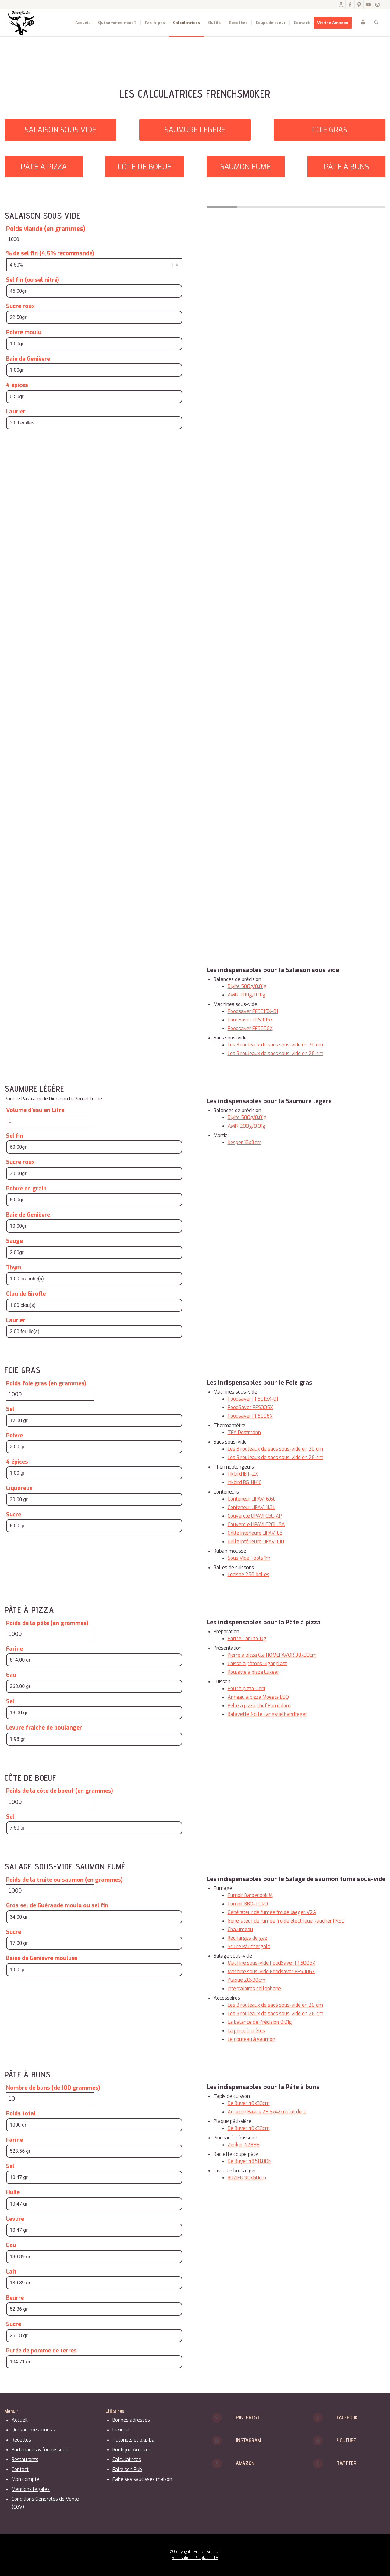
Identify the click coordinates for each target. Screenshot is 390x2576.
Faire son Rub (127, 2469)
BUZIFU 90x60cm (247, 2177)
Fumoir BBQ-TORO (248, 1904)
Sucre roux (20, 306)
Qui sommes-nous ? (34, 2430)
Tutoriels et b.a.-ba (133, 2440)
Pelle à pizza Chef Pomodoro (259, 1705)
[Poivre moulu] (94, 343)
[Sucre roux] (94, 317)
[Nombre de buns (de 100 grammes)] (50, 2098)
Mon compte (25, 2479)
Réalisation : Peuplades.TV (195, 2557)
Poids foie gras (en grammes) (46, 1383)
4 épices (17, 385)
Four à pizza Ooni (246, 1688)
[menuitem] (82, 22)
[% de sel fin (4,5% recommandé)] (94, 264)
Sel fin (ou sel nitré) (32, 280)
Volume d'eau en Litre (35, 1110)
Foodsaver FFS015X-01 (253, 1011)
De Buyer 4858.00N (249, 2161)
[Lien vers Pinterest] (359, 4)
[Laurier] (94, 422)
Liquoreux (19, 1488)
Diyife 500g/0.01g (247, 986)
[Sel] (94, 1420)
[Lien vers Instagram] (377, 4)
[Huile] (94, 2203)
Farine (14, 1648)
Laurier (15, 411)
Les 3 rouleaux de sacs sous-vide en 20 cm (275, 1045)
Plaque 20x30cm (246, 1980)
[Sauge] (94, 1252)
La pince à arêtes (246, 2030)
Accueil (20, 2420)
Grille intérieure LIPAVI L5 (255, 1533)
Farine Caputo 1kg (247, 1638)
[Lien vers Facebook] (350, 4)
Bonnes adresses (131, 2420)
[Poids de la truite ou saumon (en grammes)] (50, 1890)
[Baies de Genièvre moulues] (94, 1969)
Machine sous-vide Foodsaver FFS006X (271, 1971)
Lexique (120, 2430)
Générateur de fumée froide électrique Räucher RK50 (286, 1921)
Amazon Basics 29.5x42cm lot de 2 (267, 2112)
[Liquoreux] (94, 1499)
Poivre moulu (23, 332)
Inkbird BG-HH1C (244, 1482)
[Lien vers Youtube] (368, 4)
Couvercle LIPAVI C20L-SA (256, 1524)
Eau (11, 1675)
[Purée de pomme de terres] (94, 2361)
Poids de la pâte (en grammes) (47, 1623)
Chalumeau (240, 1929)
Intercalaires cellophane (254, 1988)
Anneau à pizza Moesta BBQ (258, 1697)
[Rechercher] (376, 22)
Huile (13, 2192)
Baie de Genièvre (28, 359)
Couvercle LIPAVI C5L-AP (255, 1516)
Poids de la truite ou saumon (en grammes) (64, 1880)
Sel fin (14, 1136)
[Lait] (94, 2282)
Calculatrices (126, 2459)
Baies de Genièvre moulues (42, 1958)
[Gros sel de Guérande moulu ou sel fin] (94, 1916)
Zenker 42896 (244, 2144)
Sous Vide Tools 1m (249, 1558)
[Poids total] (94, 2124)
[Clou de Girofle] (94, 1305)
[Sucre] (94, 1525)
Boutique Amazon (131, 2449)
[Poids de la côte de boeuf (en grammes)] (50, 1802)
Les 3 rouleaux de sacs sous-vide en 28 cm (275, 1053)
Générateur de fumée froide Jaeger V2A (272, 1912)
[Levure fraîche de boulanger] (94, 1739)
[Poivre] (94, 1446)
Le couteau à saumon (251, 2039)
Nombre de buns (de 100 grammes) (53, 2087)
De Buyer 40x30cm (249, 2103)
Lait (11, 2271)
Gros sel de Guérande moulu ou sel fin (57, 1905)
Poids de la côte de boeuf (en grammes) (59, 1790)
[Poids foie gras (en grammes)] (50, 1394)
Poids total (21, 2113)
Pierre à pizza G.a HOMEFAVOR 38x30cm (272, 1655)
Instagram (248, 2440)
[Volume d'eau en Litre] (50, 1121)
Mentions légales (31, 2489)
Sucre (13, 1514)
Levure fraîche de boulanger (44, 1727)
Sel (10, 1409)
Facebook (347, 2417)
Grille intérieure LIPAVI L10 (256, 1541)
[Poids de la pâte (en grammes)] (50, 1634)
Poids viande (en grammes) (45, 229)
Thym (13, 1267)
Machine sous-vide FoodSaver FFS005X (271, 1963)
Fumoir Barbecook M (250, 1895)
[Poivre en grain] (94, 1199)
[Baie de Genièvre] (94, 370)
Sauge (14, 1241)
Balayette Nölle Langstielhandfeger (267, 1714)
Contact (20, 2469)
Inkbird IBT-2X (243, 1474)
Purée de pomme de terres (41, 2350)
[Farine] (94, 1659)
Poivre (14, 1435)
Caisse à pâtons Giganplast (257, 1663)
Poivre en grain (26, 1188)
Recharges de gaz (247, 1938)
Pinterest (248, 2417)
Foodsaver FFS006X (250, 1028)
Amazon (245, 2463)
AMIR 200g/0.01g (246, 995)
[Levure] (94, 2230)
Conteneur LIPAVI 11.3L (251, 1507)
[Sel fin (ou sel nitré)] (94, 291)
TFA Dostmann (244, 1432)
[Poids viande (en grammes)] (50, 239)
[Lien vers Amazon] (340, 4)
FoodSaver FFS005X (250, 1020)
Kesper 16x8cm (244, 1142)
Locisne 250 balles (248, 1574)
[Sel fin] (94, 1147)
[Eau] (94, 1686)
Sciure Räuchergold (249, 1946)
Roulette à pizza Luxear (253, 1672)
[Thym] (94, 1278)
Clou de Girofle (26, 1293)
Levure (15, 2219)
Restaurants (25, 2459)
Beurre (15, 2298)
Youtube (346, 2440)
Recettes (21, 2440)
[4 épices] (94, 396)
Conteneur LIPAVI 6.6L (251, 1499)
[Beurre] (94, 2309)
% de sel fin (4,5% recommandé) (50, 253)
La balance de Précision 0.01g (260, 2022)
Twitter (346, 2463)
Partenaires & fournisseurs (41, 2449)
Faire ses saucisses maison (142, 2479)
